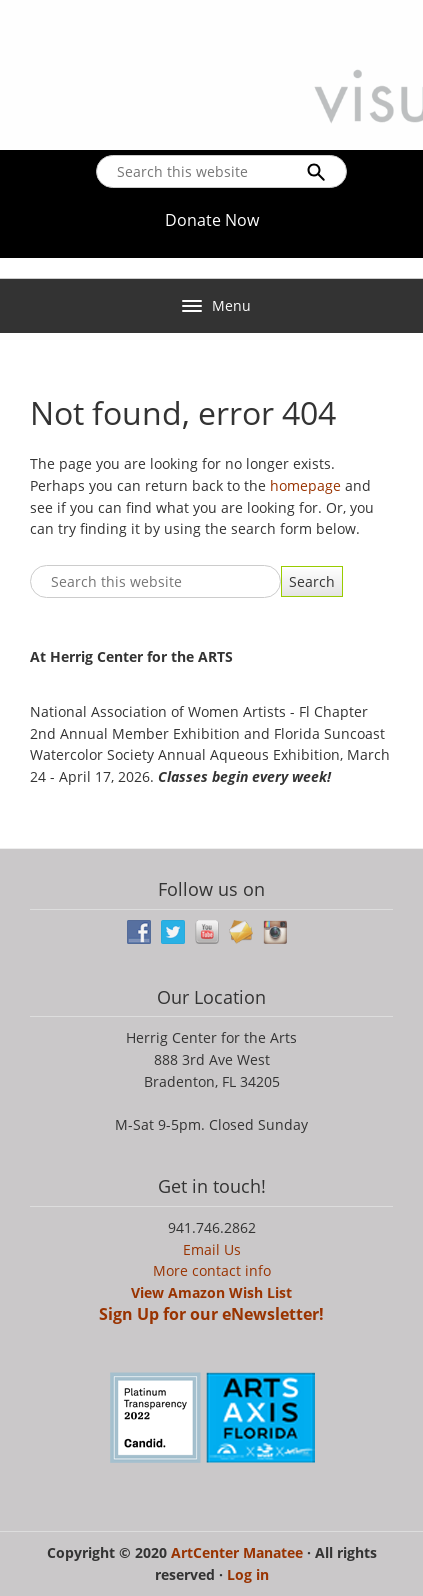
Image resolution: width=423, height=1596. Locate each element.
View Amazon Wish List (211, 1292)
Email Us (212, 1249)
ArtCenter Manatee (239, 1552)
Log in (248, 1574)
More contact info (212, 1270)
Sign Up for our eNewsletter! (211, 1314)
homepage (305, 485)
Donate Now (212, 220)
